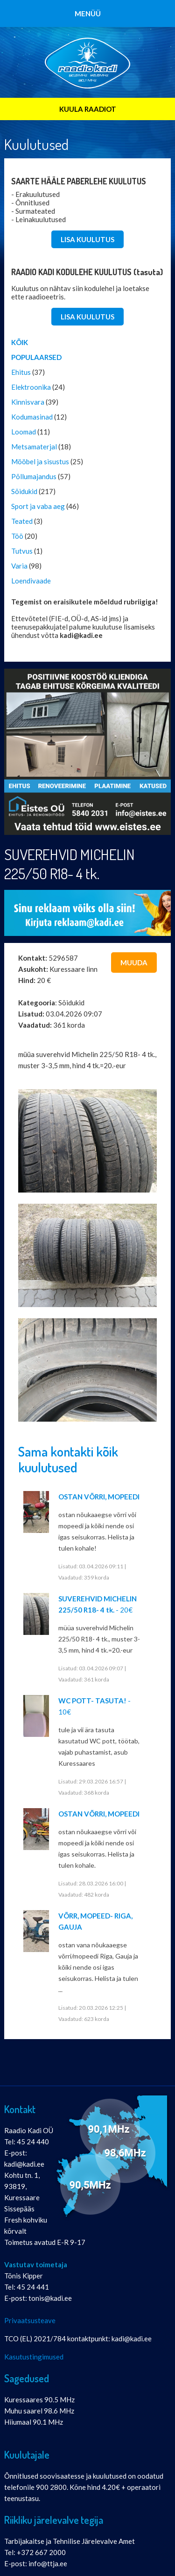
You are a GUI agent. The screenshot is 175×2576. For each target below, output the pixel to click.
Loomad (23, 431)
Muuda (133, 962)
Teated (22, 521)
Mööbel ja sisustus (40, 461)
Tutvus (22, 551)
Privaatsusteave (30, 2320)
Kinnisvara (27, 402)
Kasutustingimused (33, 2356)
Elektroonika (31, 387)
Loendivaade (31, 580)
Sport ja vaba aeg (38, 506)
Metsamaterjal (34, 446)
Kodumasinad (32, 417)
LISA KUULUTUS (87, 239)
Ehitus (21, 372)
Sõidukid (24, 491)
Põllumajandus (33, 476)
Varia (19, 566)
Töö (17, 536)
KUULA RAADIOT (87, 109)
